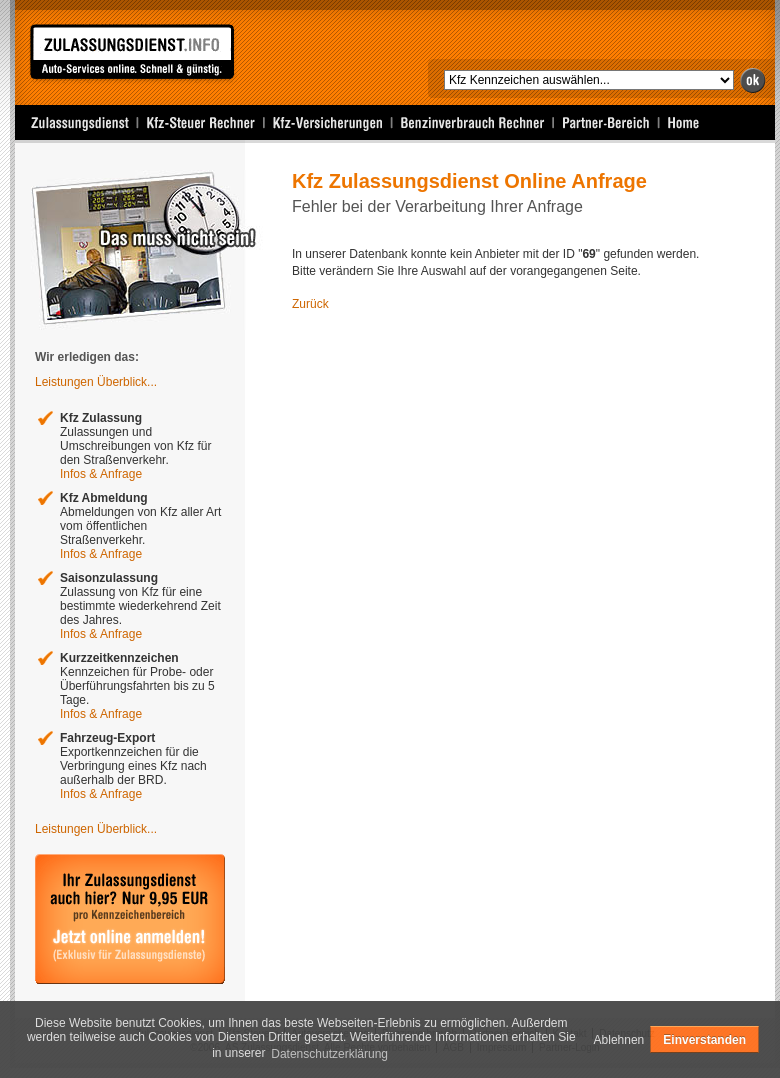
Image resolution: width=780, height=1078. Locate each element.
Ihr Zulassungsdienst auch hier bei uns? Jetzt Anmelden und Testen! (130, 919)
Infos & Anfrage (101, 474)
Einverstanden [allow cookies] (704, 1040)
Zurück (310, 304)
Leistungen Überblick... (96, 382)
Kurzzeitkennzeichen (119, 658)
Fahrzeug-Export (107, 738)
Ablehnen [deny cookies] (619, 1040)
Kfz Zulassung (101, 418)
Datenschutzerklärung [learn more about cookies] (329, 1054)
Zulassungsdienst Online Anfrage (132, 55)
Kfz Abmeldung (104, 498)
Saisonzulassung (109, 578)
